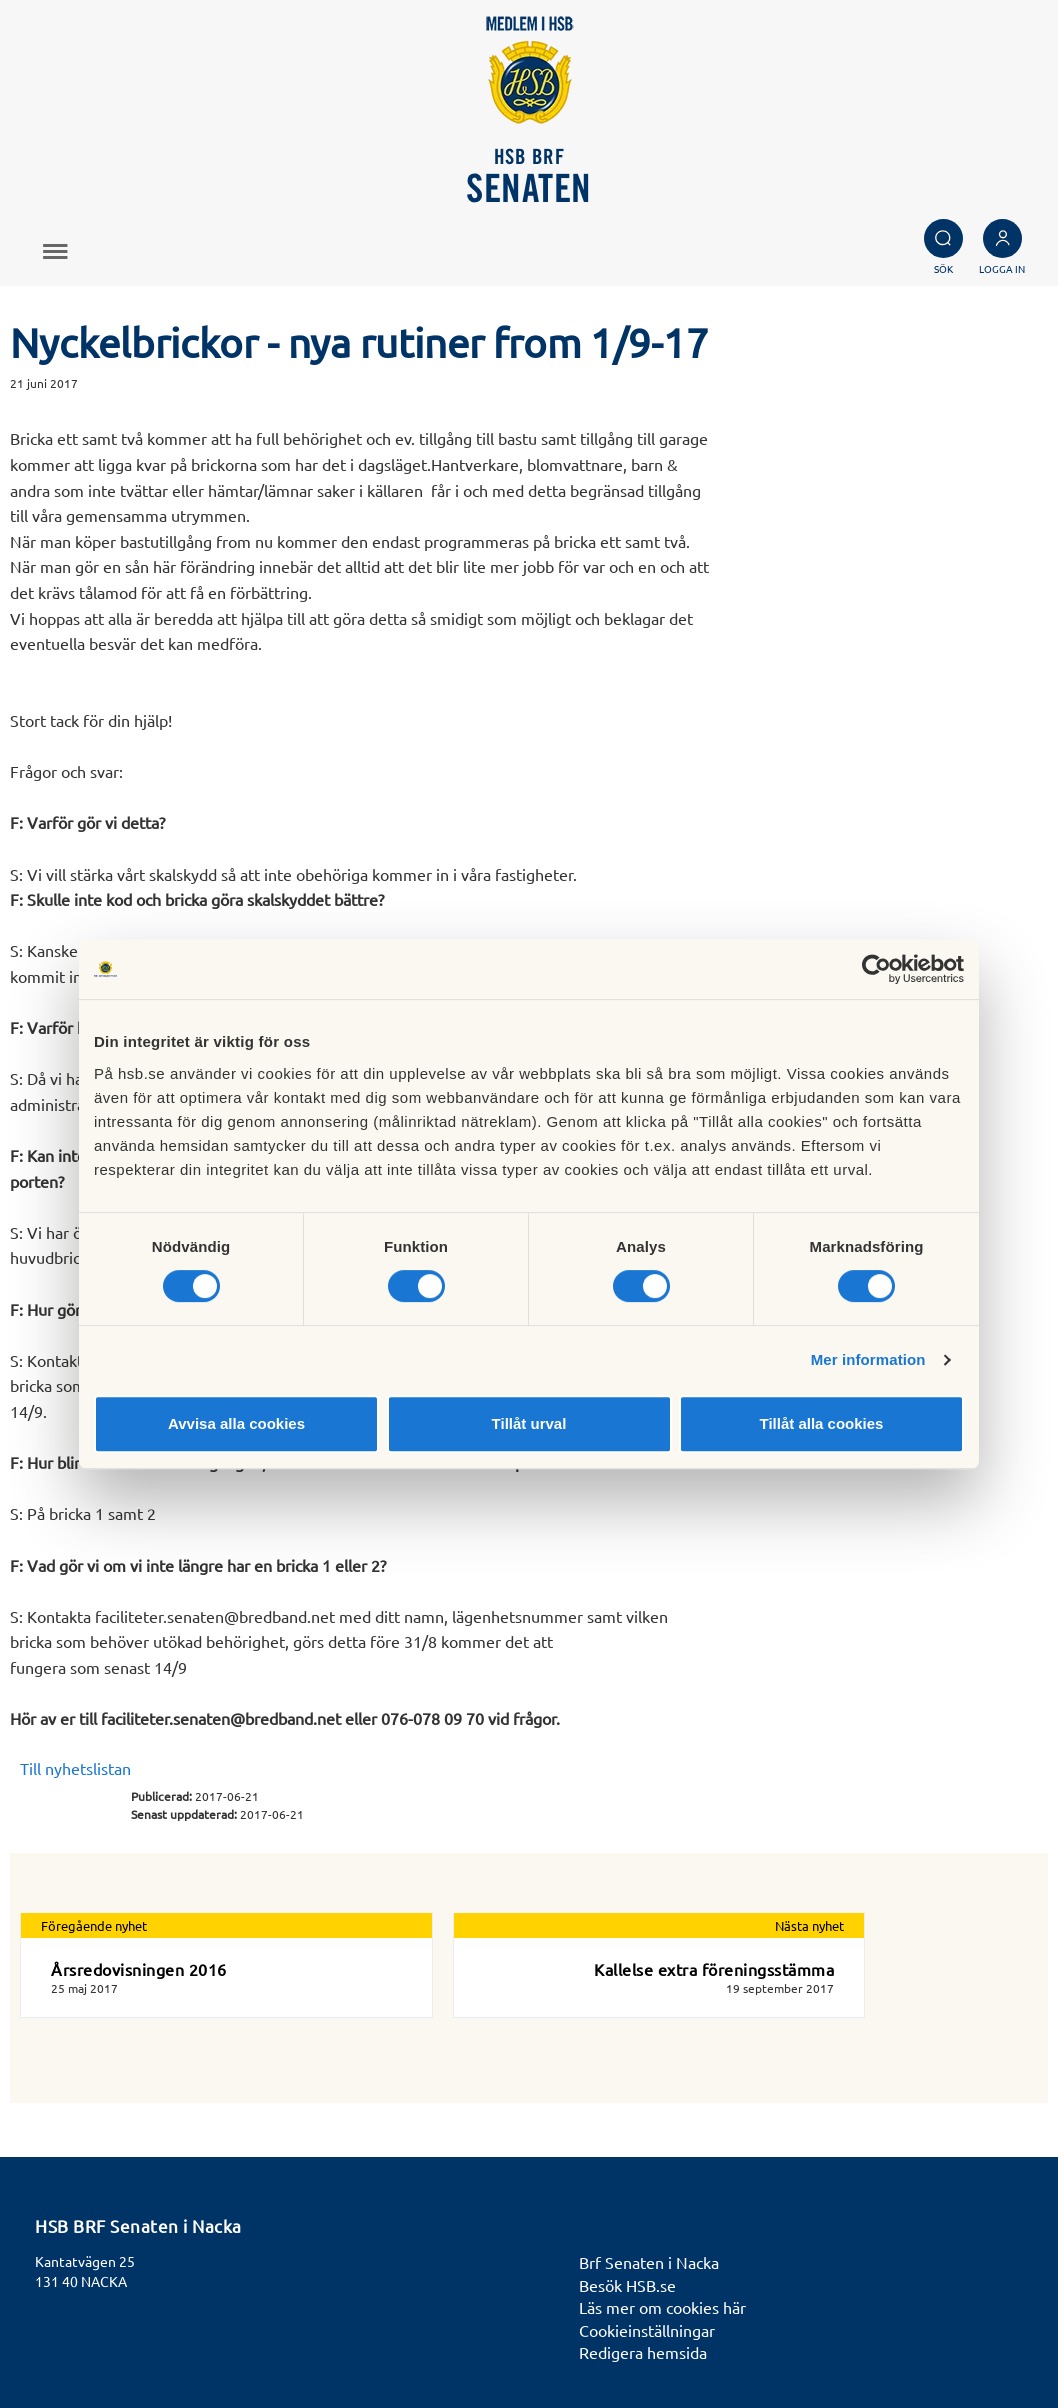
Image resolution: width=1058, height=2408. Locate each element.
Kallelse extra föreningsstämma (714, 1969)
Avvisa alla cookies (236, 1423)
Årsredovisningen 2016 (139, 1969)
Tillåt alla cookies (822, 1423)
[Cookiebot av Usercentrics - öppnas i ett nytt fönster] (876, 969)
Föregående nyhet (94, 1925)
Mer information (868, 1359)
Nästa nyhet (809, 1925)
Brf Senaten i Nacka (649, 2262)
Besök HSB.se (627, 2285)
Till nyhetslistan (75, 1768)
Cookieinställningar (647, 2330)
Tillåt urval (529, 1423)
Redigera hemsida (643, 2352)
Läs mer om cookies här (662, 2307)
